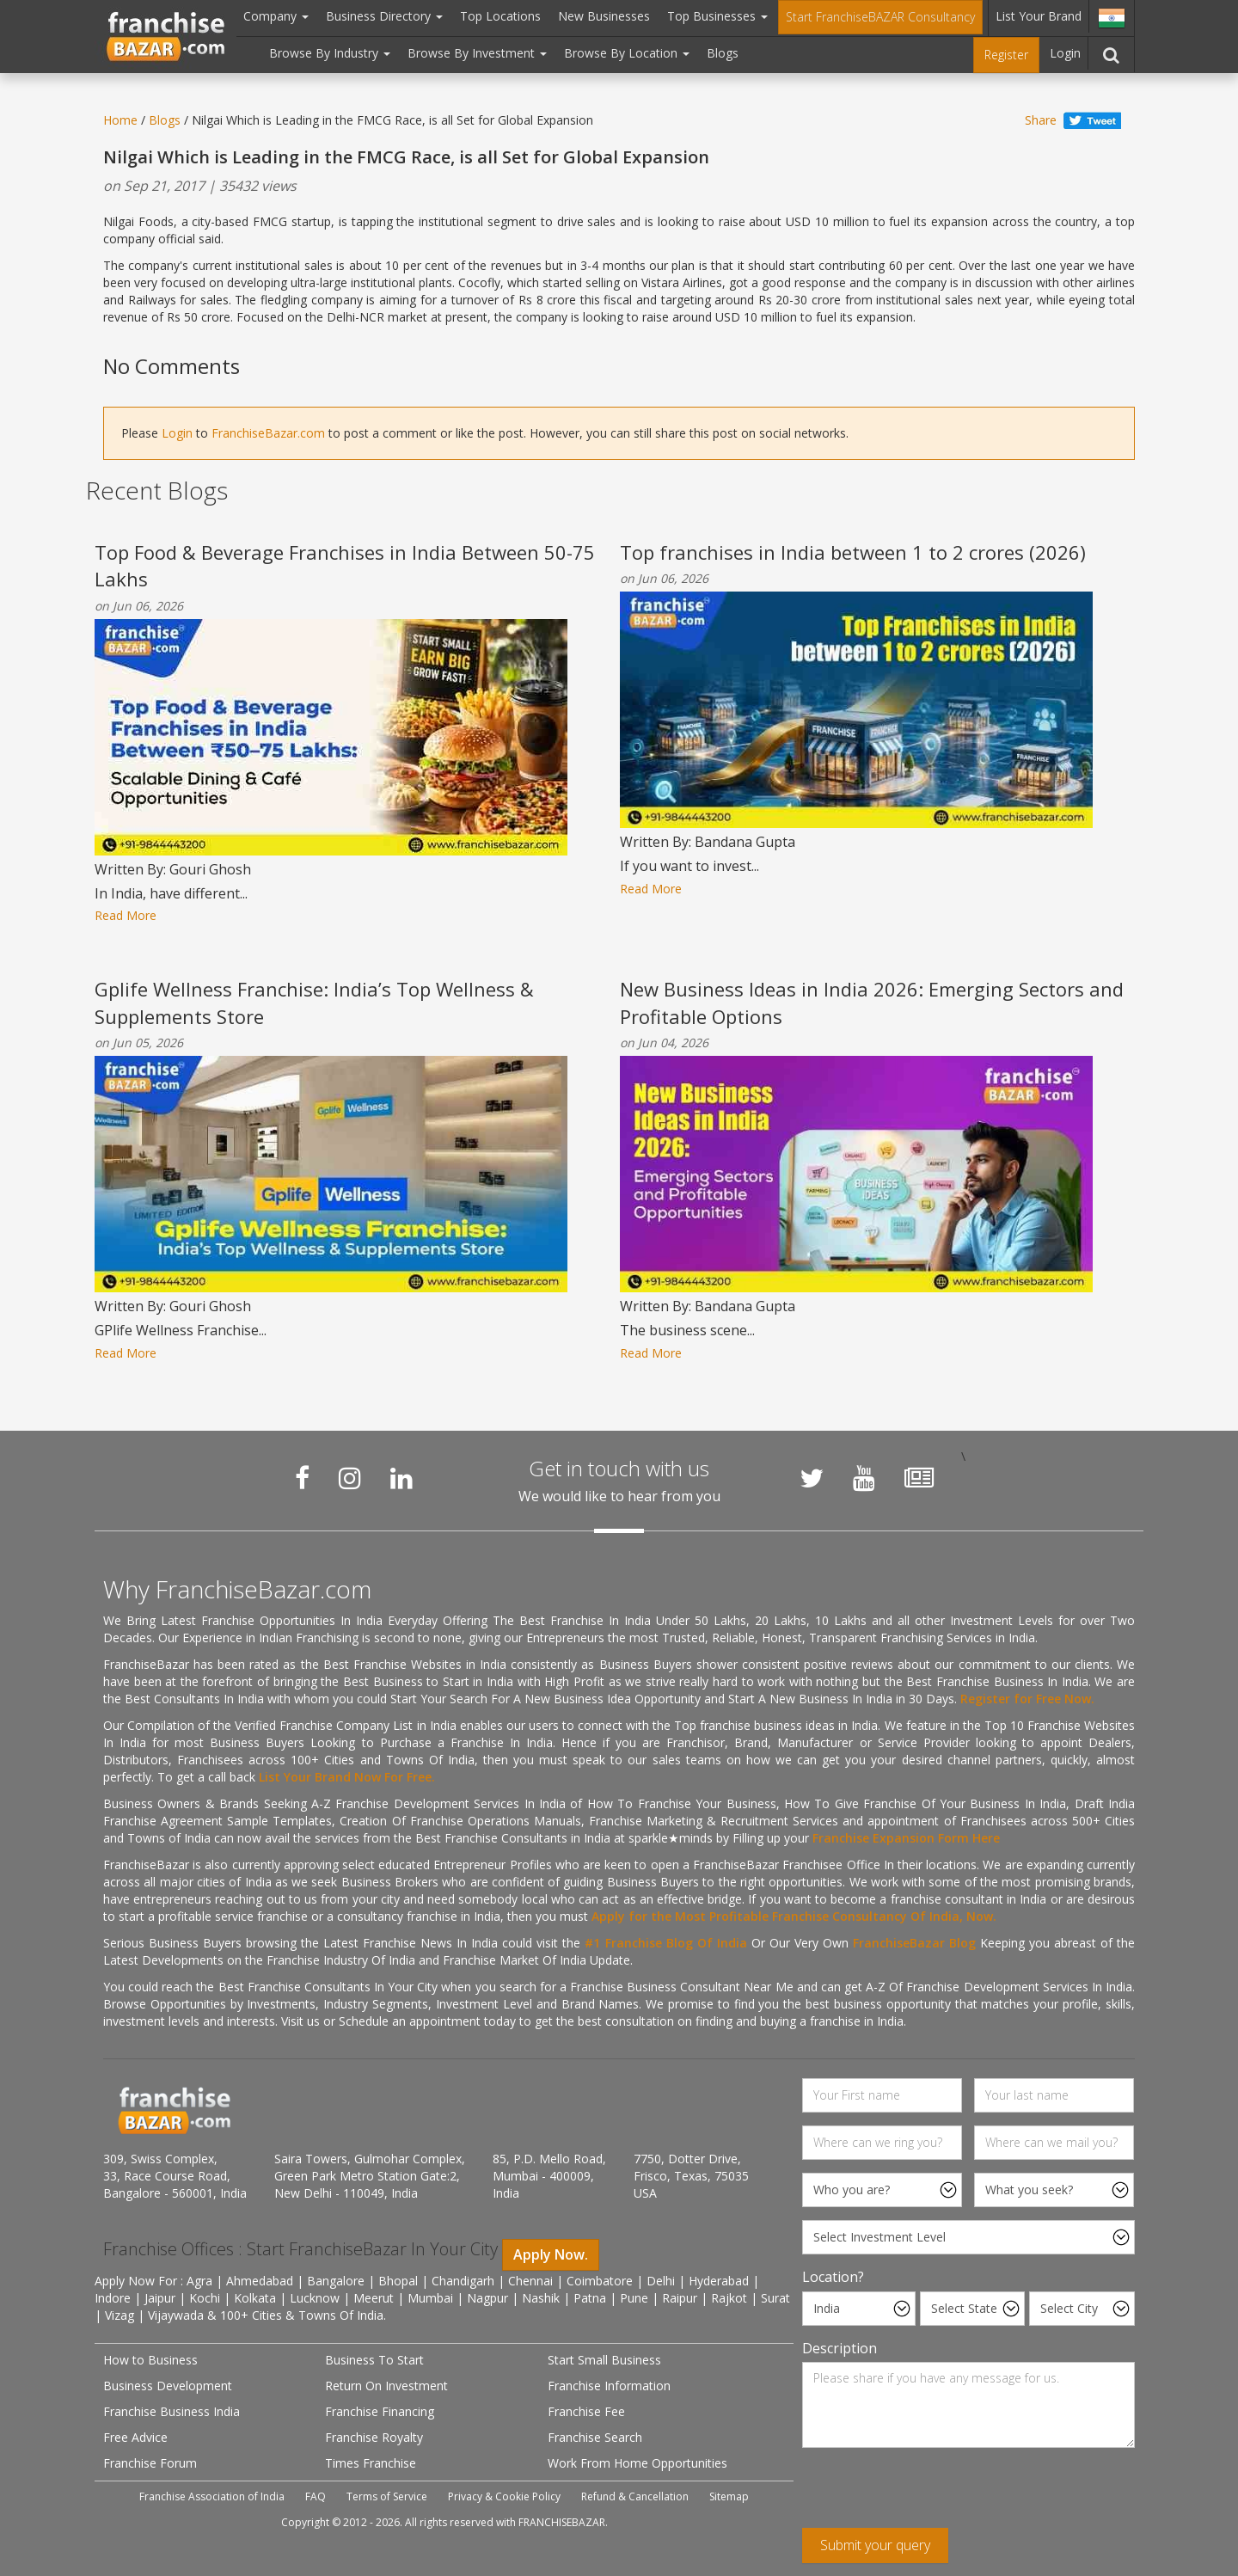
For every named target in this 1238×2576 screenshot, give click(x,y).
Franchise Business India (171, 2411)
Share (1041, 120)
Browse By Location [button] (626, 53)
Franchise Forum (150, 2463)
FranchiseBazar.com (268, 433)
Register (1006, 54)
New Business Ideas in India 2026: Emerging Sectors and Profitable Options (872, 1002)
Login (1065, 53)
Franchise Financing (379, 2411)
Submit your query (875, 2545)
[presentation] (932, 2494)
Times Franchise (370, 2463)
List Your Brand (1039, 16)
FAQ (315, 2496)
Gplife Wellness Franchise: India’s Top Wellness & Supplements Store (314, 1002)
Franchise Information (609, 2385)
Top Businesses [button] (717, 16)
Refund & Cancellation (635, 2496)
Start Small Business (604, 2360)
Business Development (167, 2385)
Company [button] (276, 16)
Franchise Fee (586, 2411)
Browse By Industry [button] (329, 53)
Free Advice (135, 2437)
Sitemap (729, 2496)
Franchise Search (595, 2437)
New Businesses (604, 16)
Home (120, 120)
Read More (125, 915)
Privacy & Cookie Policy (504, 2496)
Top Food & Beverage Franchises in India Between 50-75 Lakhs (345, 565)
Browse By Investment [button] (477, 53)
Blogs (723, 53)
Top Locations (500, 16)
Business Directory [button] (384, 16)
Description (839, 2348)
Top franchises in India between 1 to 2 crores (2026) (853, 552)
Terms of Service (386, 2496)
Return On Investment (386, 2385)
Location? (833, 2276)
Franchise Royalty (374, 2437)
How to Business (150, 2360)
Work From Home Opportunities (637, 2463)
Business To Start (374, 2360)
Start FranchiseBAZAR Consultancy (880, 17)
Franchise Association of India (212, 2496)
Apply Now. (550, 2254)
